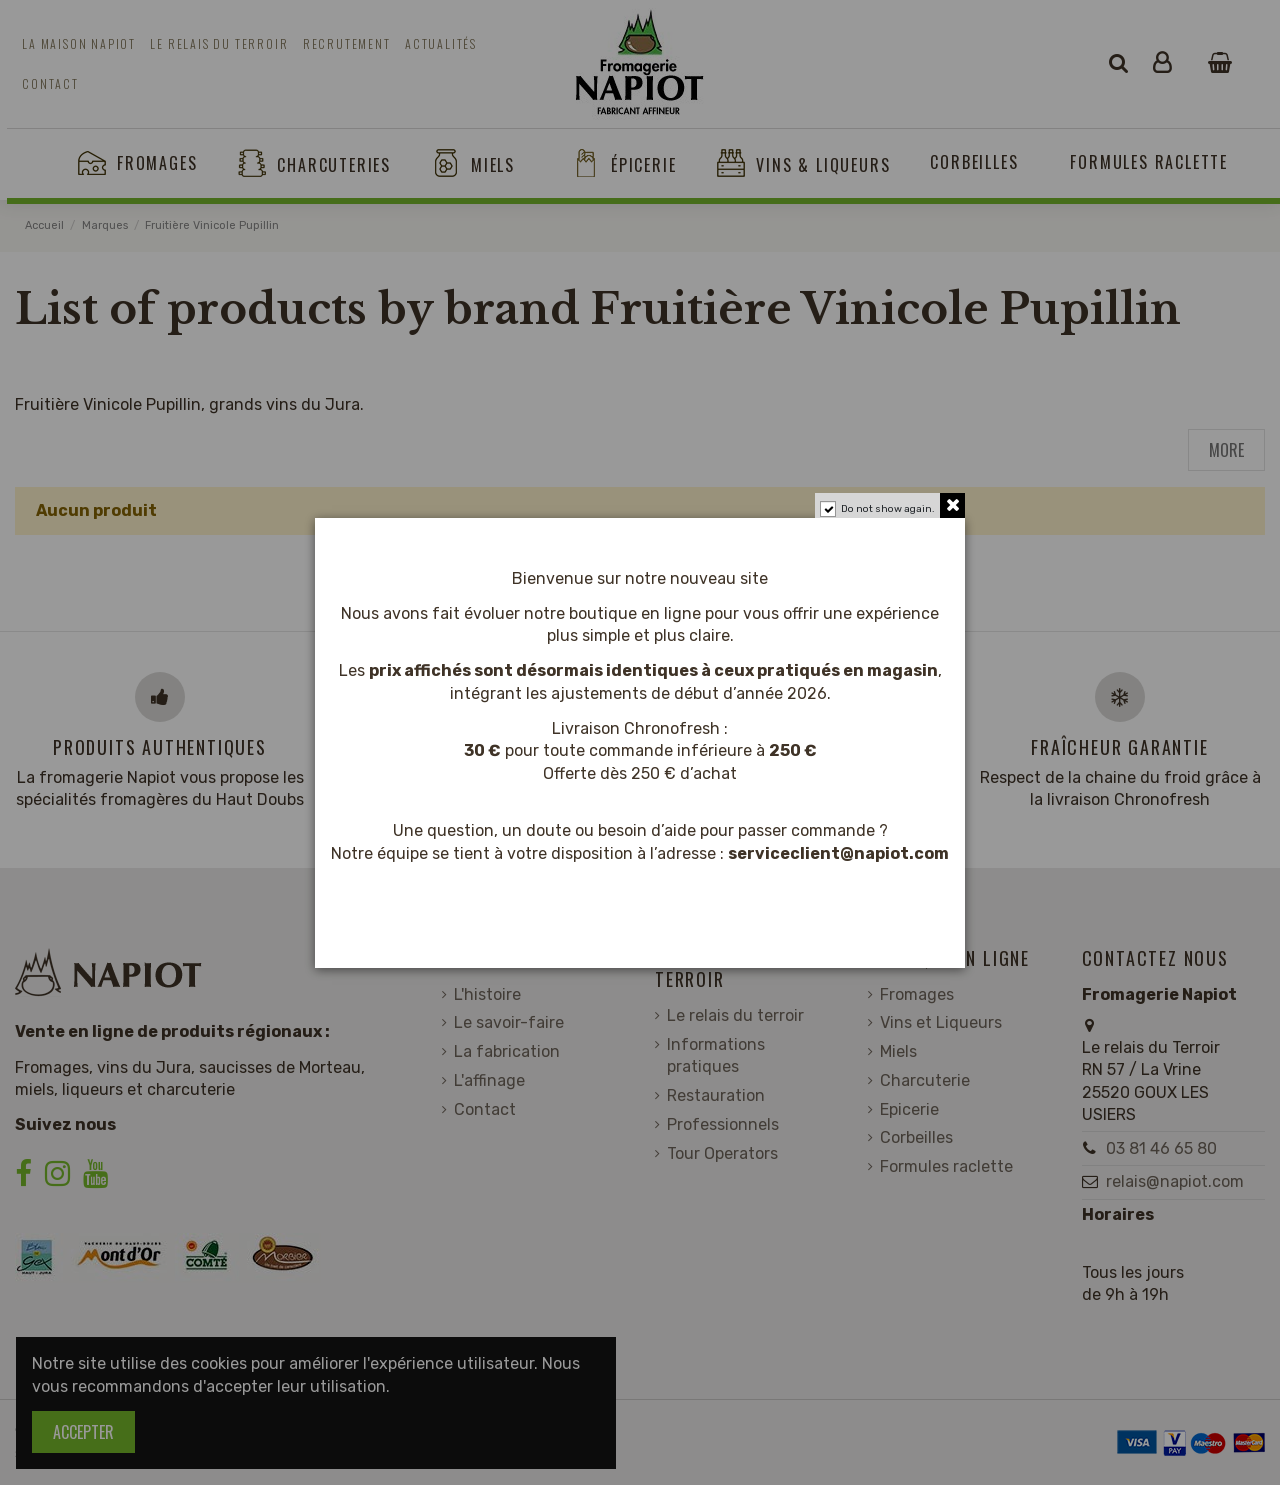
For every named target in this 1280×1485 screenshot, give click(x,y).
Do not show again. (888, 509)
